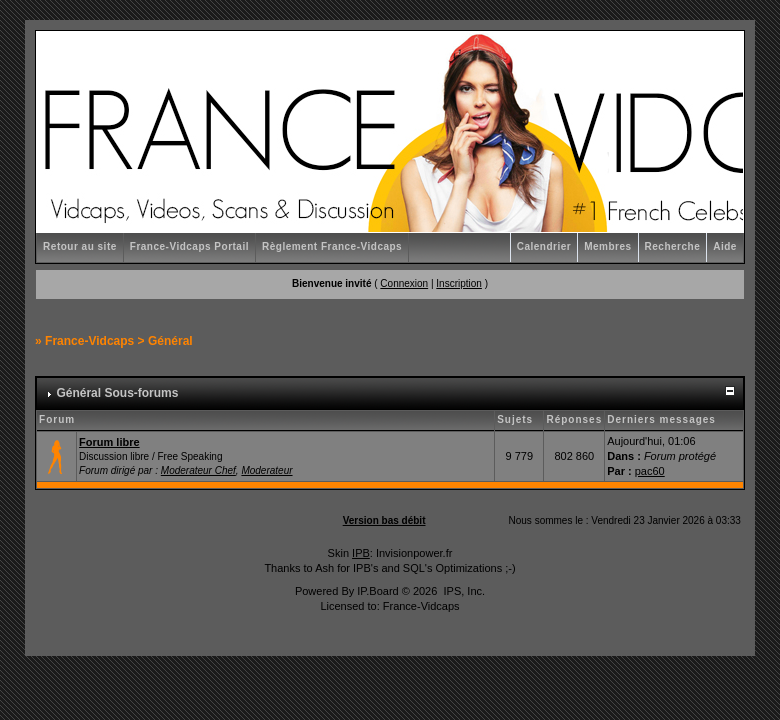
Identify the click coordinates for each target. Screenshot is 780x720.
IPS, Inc (462, 591)
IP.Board (377, 591)
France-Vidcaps (89, 341)
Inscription (459, 283)
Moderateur (266, 470)
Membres (607, 246)
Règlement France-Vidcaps (332, 246)
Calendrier (544, 246)
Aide (725, 246)
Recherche (673, 246)
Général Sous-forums (117, 393)
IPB (361, 553)
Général (170, 341)
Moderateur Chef (198, 470)
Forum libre (109, 442)
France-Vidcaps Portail (189, 246)
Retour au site (80, 246)
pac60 (650, 471)
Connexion (404, 283)
